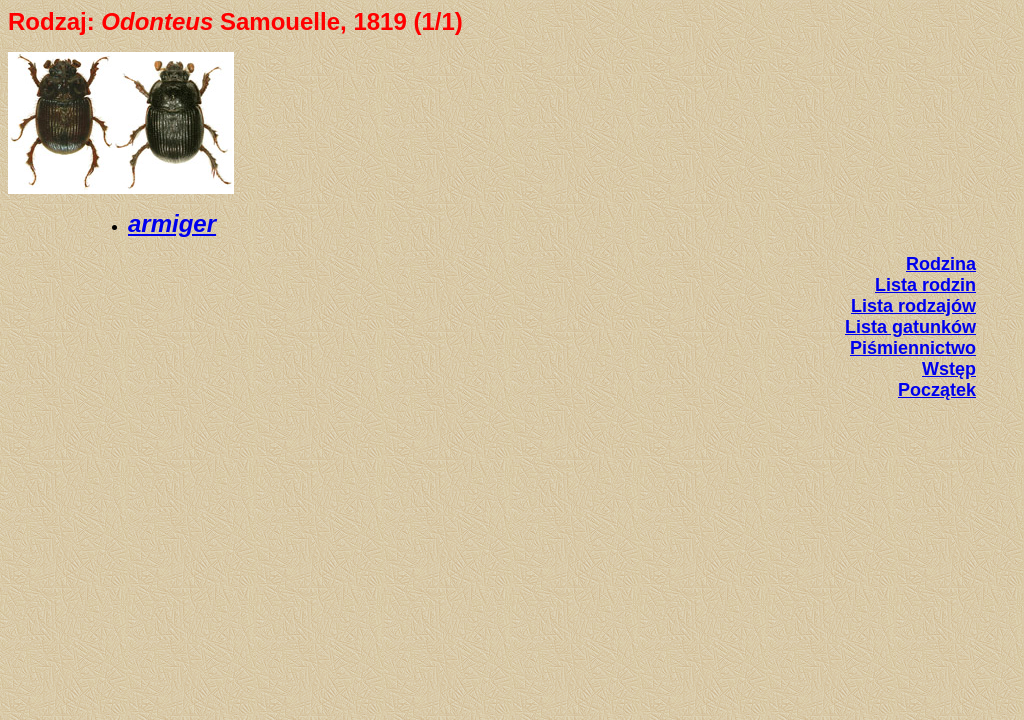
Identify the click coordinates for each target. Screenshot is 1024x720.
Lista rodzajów (913, 306)
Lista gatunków (910, 327)
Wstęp (949, 369)
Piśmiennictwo (913, 348)
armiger (172, 223)
